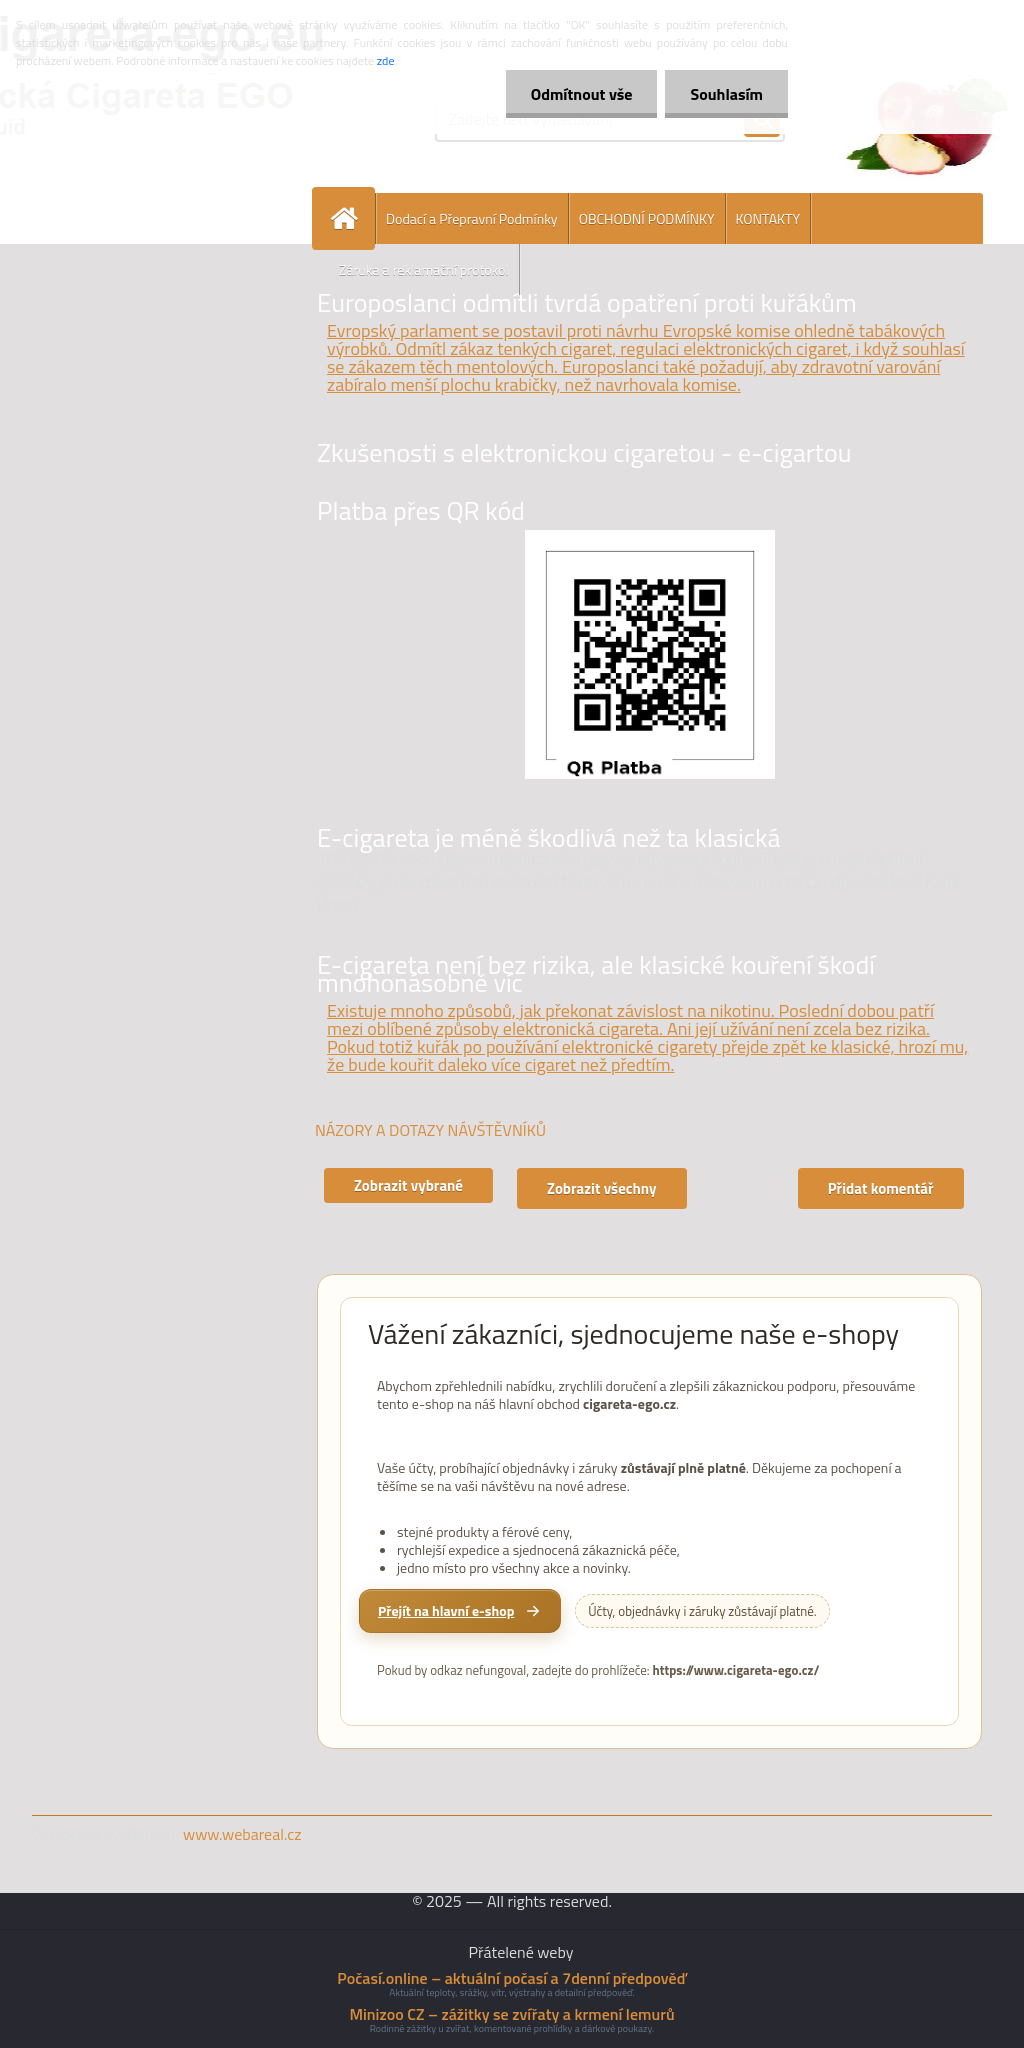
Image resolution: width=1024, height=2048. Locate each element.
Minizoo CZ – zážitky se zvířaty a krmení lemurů (511, 2014)
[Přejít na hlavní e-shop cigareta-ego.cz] (460, 1611)
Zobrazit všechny (602, 1188)
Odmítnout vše (582, 94)
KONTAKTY (768, 218)
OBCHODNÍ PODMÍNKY (647, 218)
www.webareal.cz (242, 1834)
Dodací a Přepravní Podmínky (472, 218)
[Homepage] (352, 218)
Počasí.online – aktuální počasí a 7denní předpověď (511, 1978)
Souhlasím (726, 94)
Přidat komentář (881, 1188)
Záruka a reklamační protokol (424, 269)
